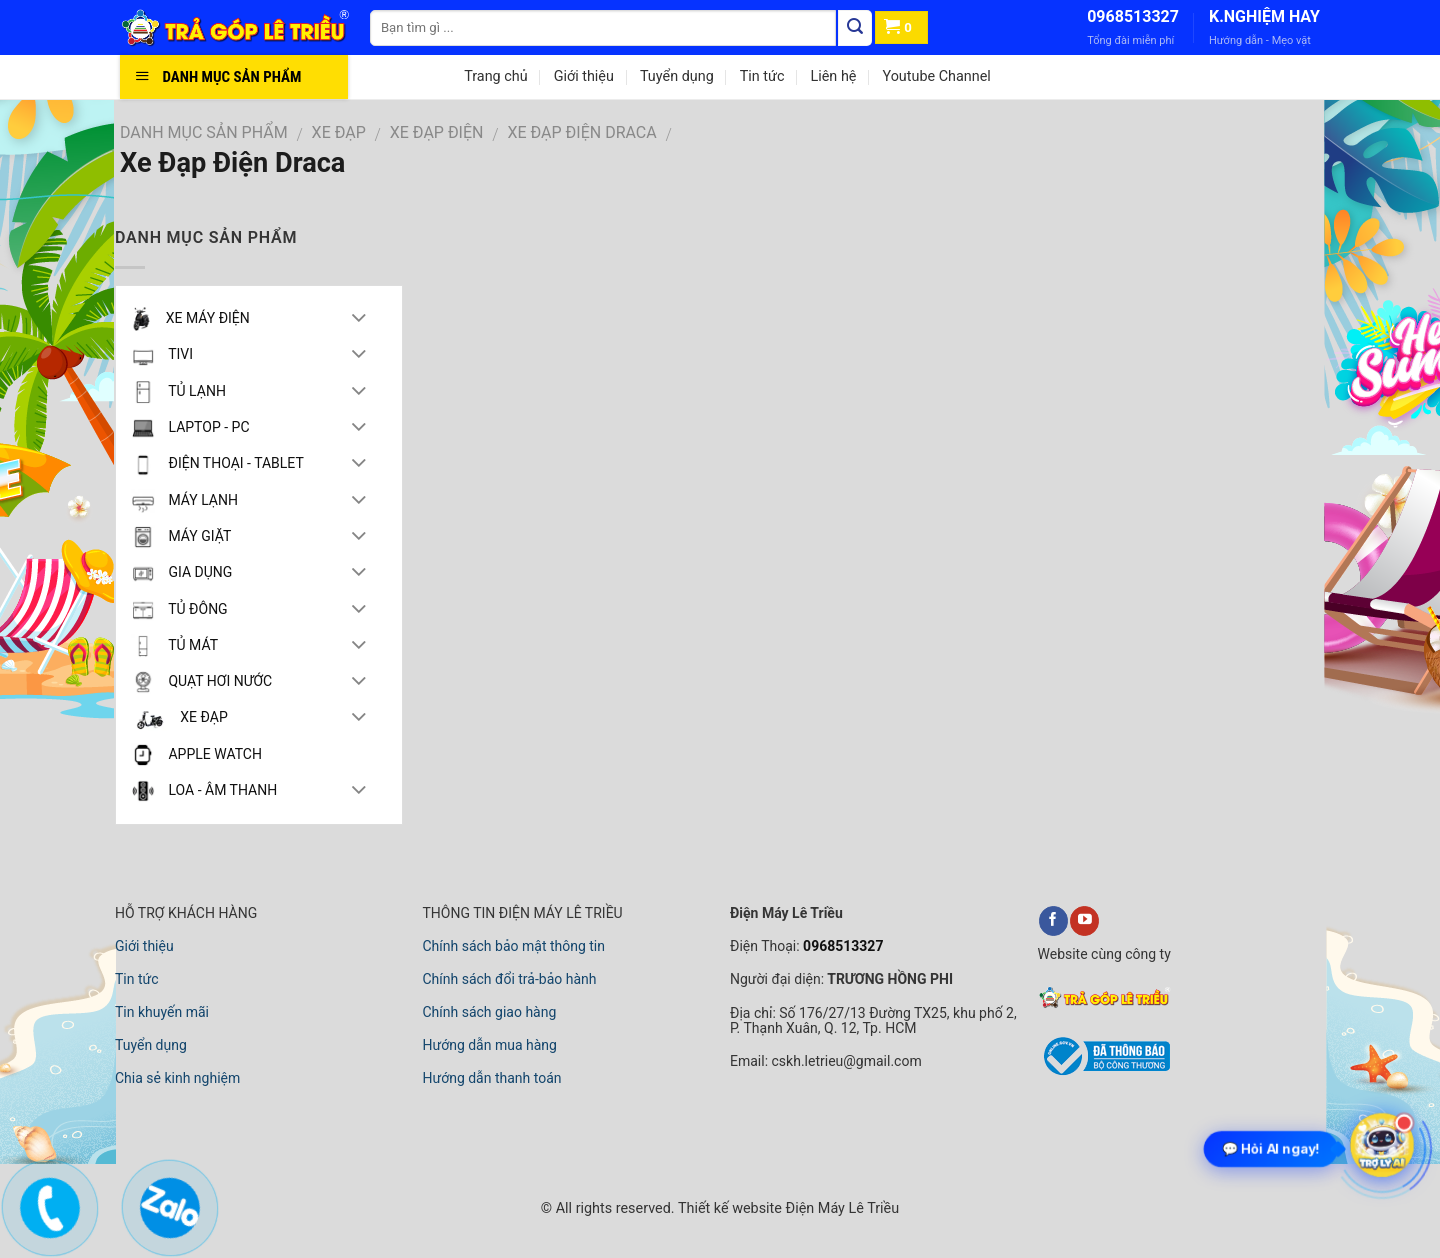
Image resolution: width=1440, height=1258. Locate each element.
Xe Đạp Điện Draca (581, 132)
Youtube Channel (936, 76)
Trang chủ (495, 76)
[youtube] (1084, 921)
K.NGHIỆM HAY (1264, 16)
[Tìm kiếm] (855, 28)
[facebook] (1053, 921)
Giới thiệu (584, 76)
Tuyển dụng (677, 76)
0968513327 (1133, 16)
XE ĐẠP (339, 132)
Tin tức (762, 76)
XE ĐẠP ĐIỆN (437, 132)
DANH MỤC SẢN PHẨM (204, 132)
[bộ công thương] (1104, 1072)
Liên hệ (833, 76)
